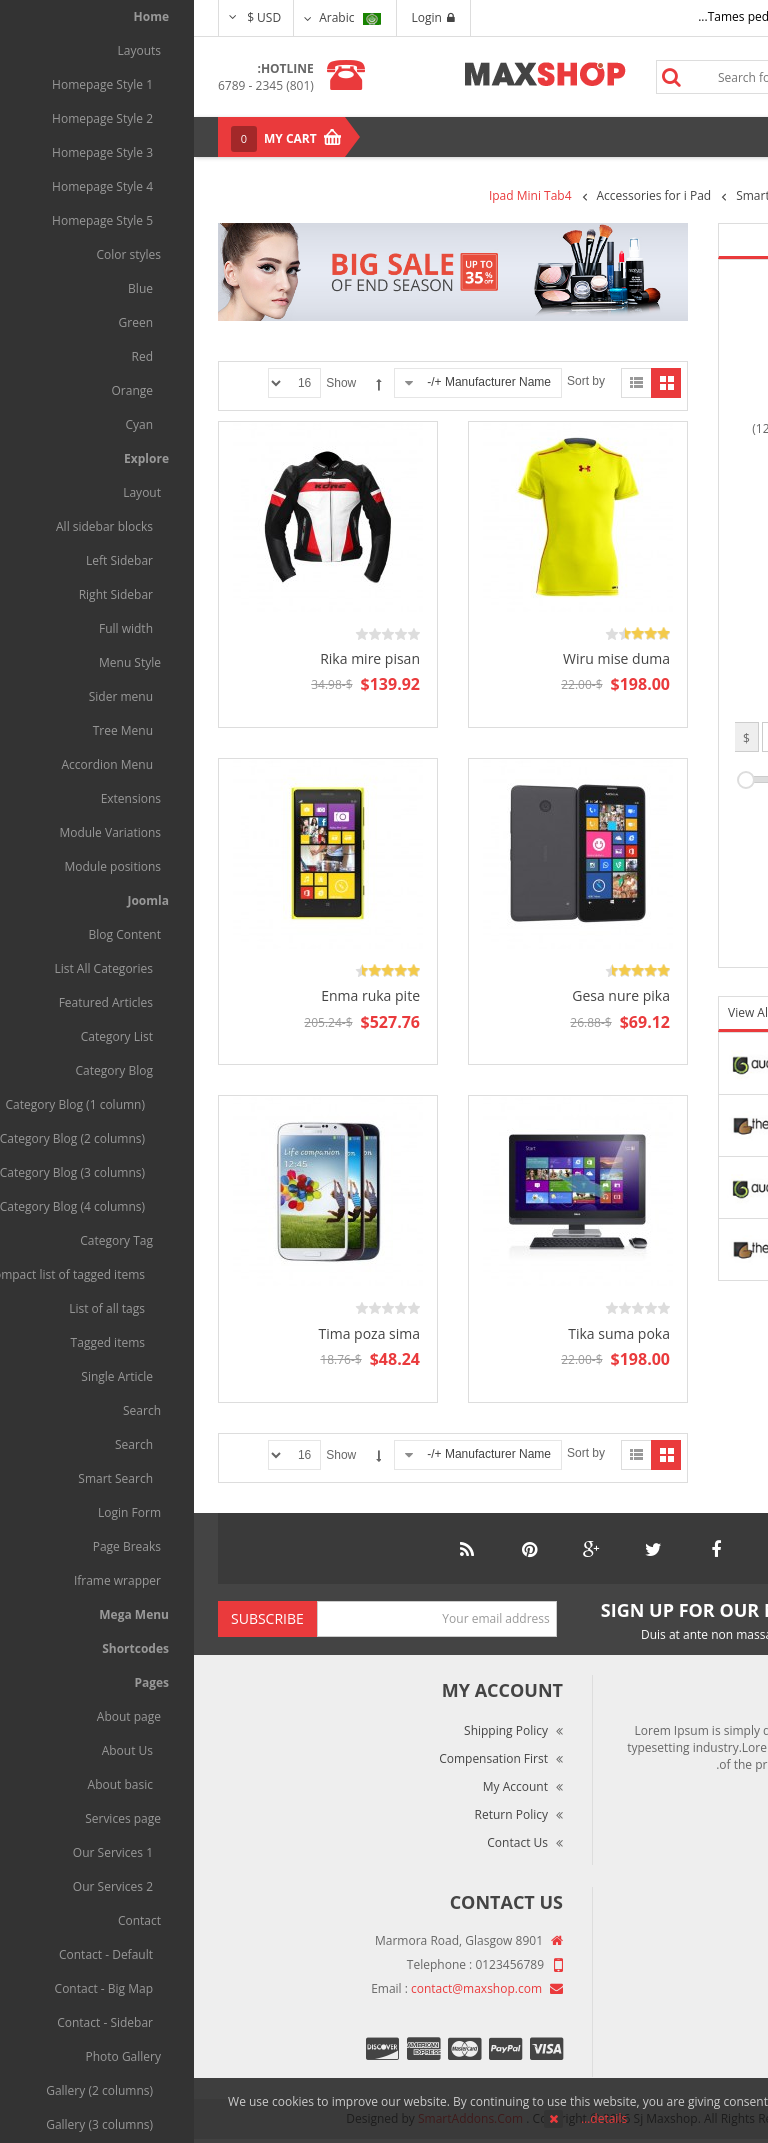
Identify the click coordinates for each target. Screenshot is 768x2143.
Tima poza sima (175, 1333)
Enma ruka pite (176, 995)
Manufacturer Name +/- (295, 382)
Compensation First (299, 1758)
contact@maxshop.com (282, 1988)
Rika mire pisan (176, 658)
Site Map (704, 2054)
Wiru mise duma (422, 658)
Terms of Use (691, 1998)
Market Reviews (685, 1970)
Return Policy (317, 1814)
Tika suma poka (425, 1333)
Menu (700, 136)
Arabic (155, 17)
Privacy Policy (691, 2026)
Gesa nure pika (427, 995)
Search (477, 77)
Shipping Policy (312, 1730)
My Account (321, 1786)
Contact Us (323, 1842)
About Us (703, 1942)
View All (557, 1012)
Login (239, 17)
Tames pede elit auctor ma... (583, 16)
